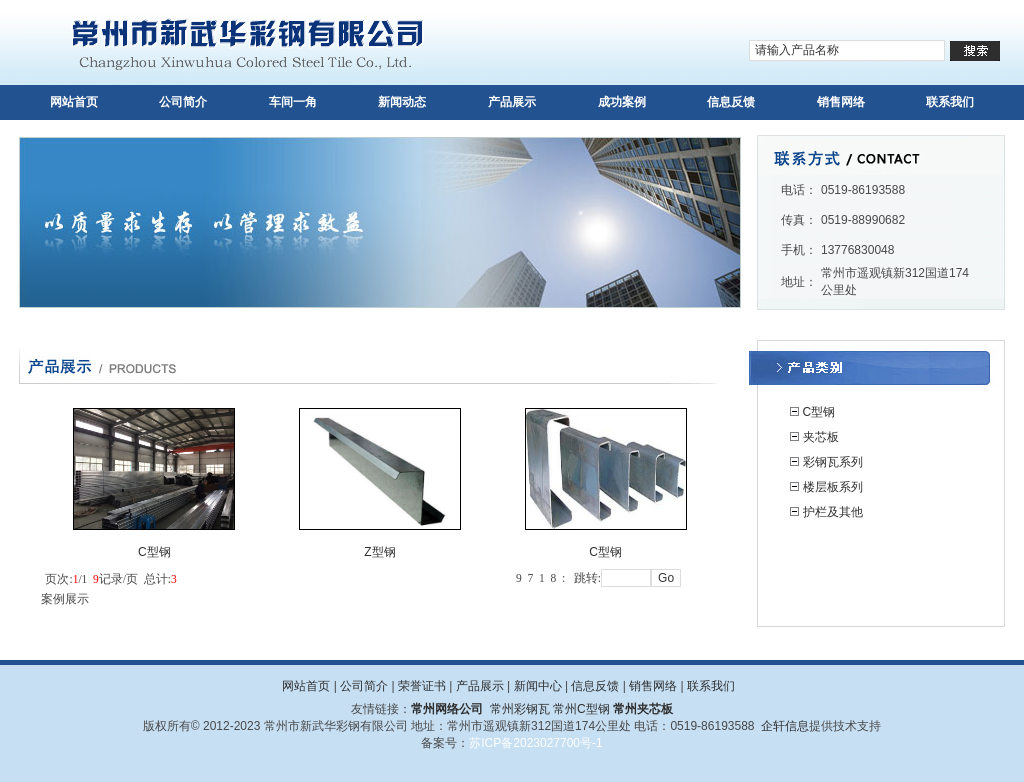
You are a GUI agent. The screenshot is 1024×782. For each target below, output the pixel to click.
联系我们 (950, 102)
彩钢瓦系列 (833, 462)
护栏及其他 (833, 512)
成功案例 (622, 102)
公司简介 (183, 102)
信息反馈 (731, 102)
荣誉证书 (422, 686)
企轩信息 (785, 726)
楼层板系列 (833, 487)
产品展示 (512, 102)
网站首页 (74, 102)
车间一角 (293, 102)
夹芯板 (821, 437)
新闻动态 (402, 102)
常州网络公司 (447, 709)
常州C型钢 (581, 709)
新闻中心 (538, 686)
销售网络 (841, 102)
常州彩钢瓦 (520, 709)
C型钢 (819, 412)
